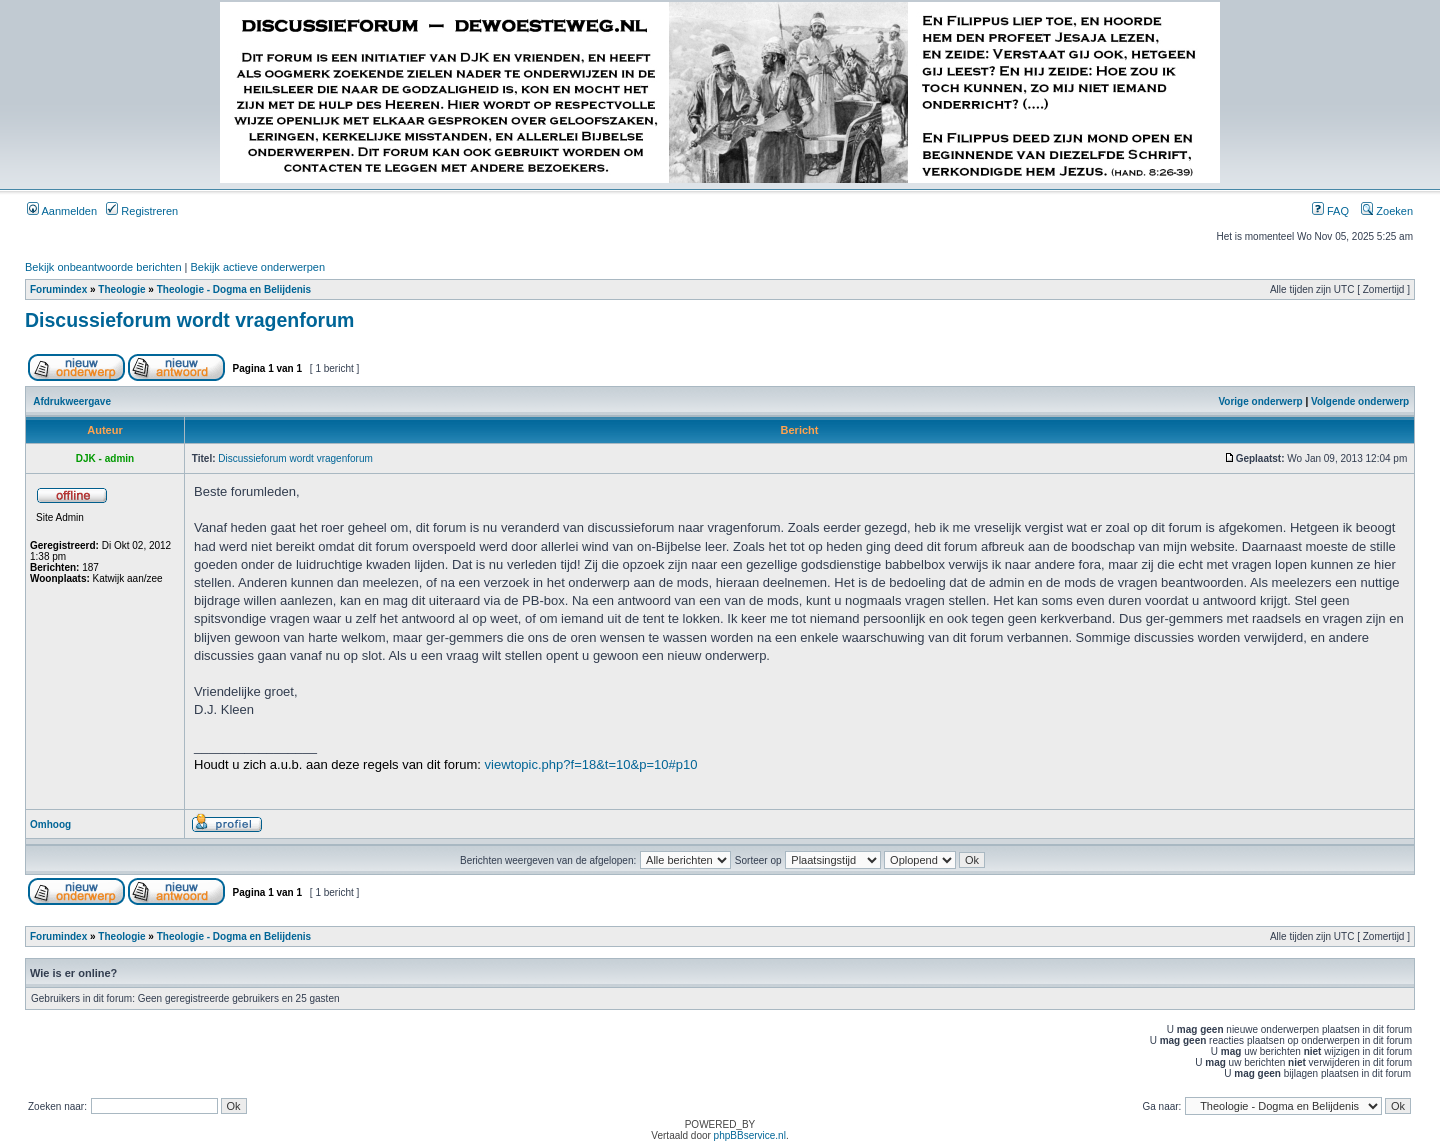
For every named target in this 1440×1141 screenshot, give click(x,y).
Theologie (121, 289)
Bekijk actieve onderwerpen (258, 267)
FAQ (1330, 211)
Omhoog (50, 824)
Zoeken (1387, 211)
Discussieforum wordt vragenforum (189, 320)
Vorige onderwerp (1260, 401)
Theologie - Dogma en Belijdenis (234, 289)
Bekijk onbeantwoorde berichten (103, 267)
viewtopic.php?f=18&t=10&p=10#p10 (591, 764)
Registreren (142, 211)
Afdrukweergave (72, 401)
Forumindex (58, 289)
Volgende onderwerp (1360, 401)
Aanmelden (62, 211)
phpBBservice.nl (750, 1135)
